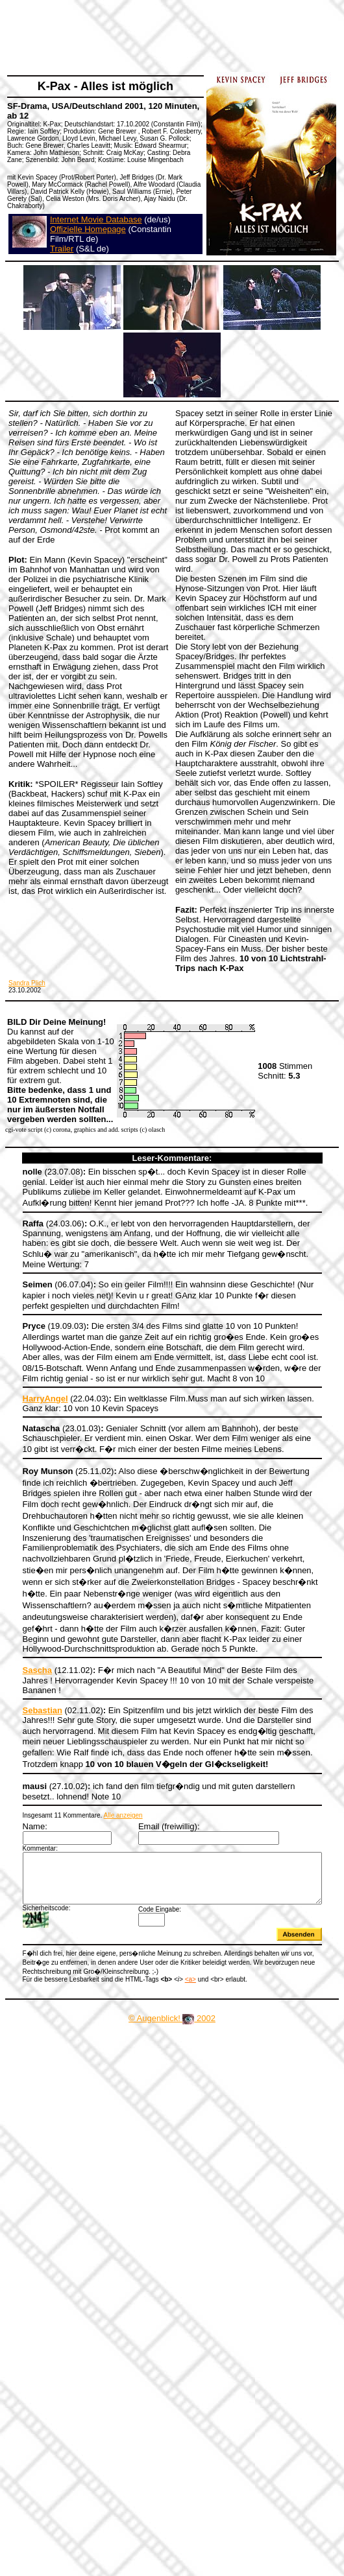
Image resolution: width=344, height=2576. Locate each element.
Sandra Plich (26, 983)
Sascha (22, 1641)
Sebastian (27, 1671)
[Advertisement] (121, 128)
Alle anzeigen (107, 1776)
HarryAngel (30, 1391)
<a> (174, 1948)
